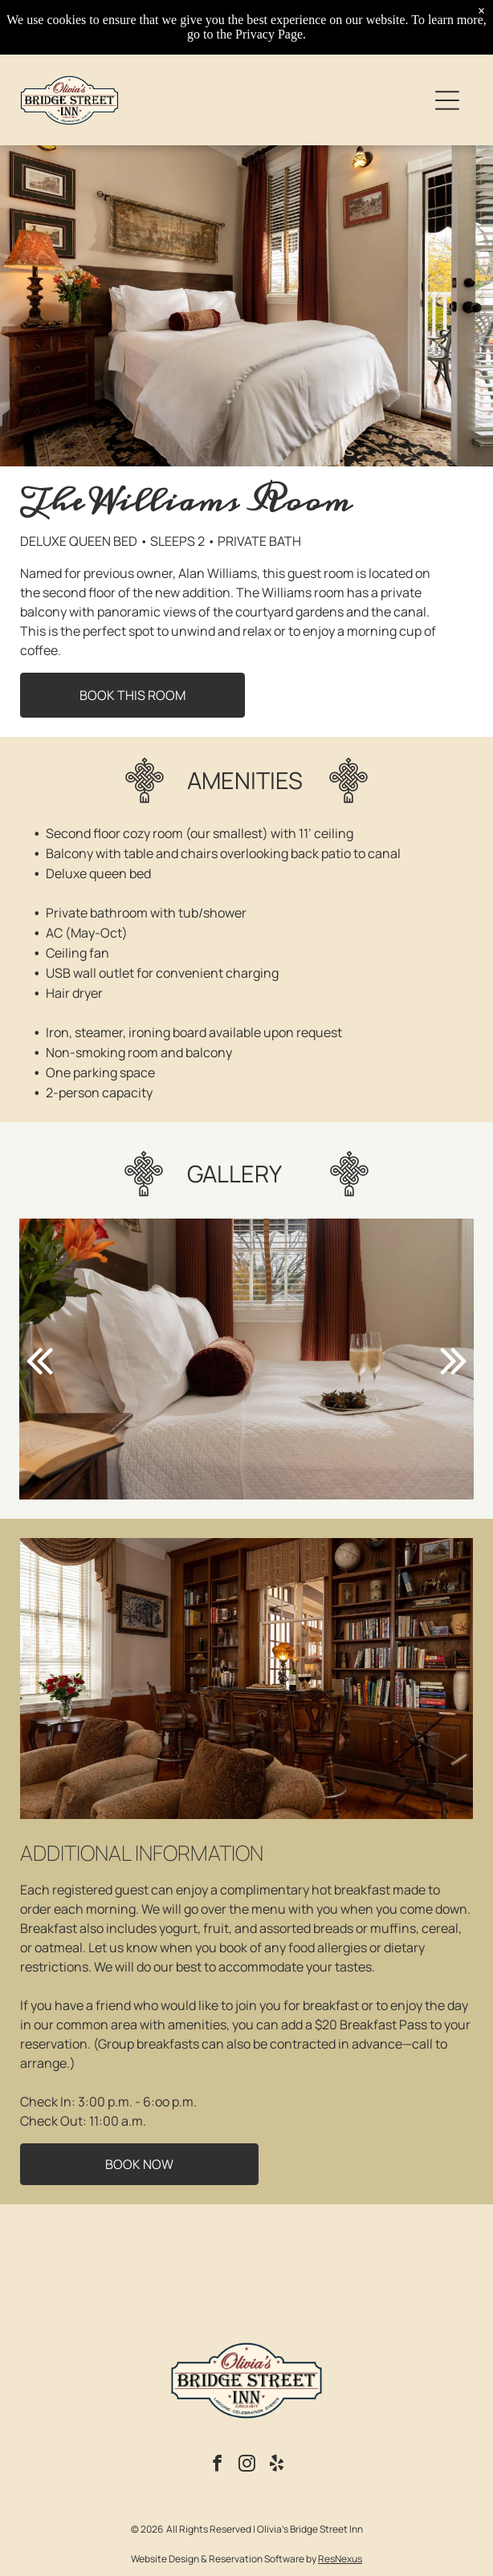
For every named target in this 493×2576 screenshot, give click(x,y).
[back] (39, 1359)
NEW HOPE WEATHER (247, 2268)
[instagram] (246, 2465)
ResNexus (340, 2559)
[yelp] (276, 2465)
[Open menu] (447, 100)
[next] (453, 1359)
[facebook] (217, 2465)
